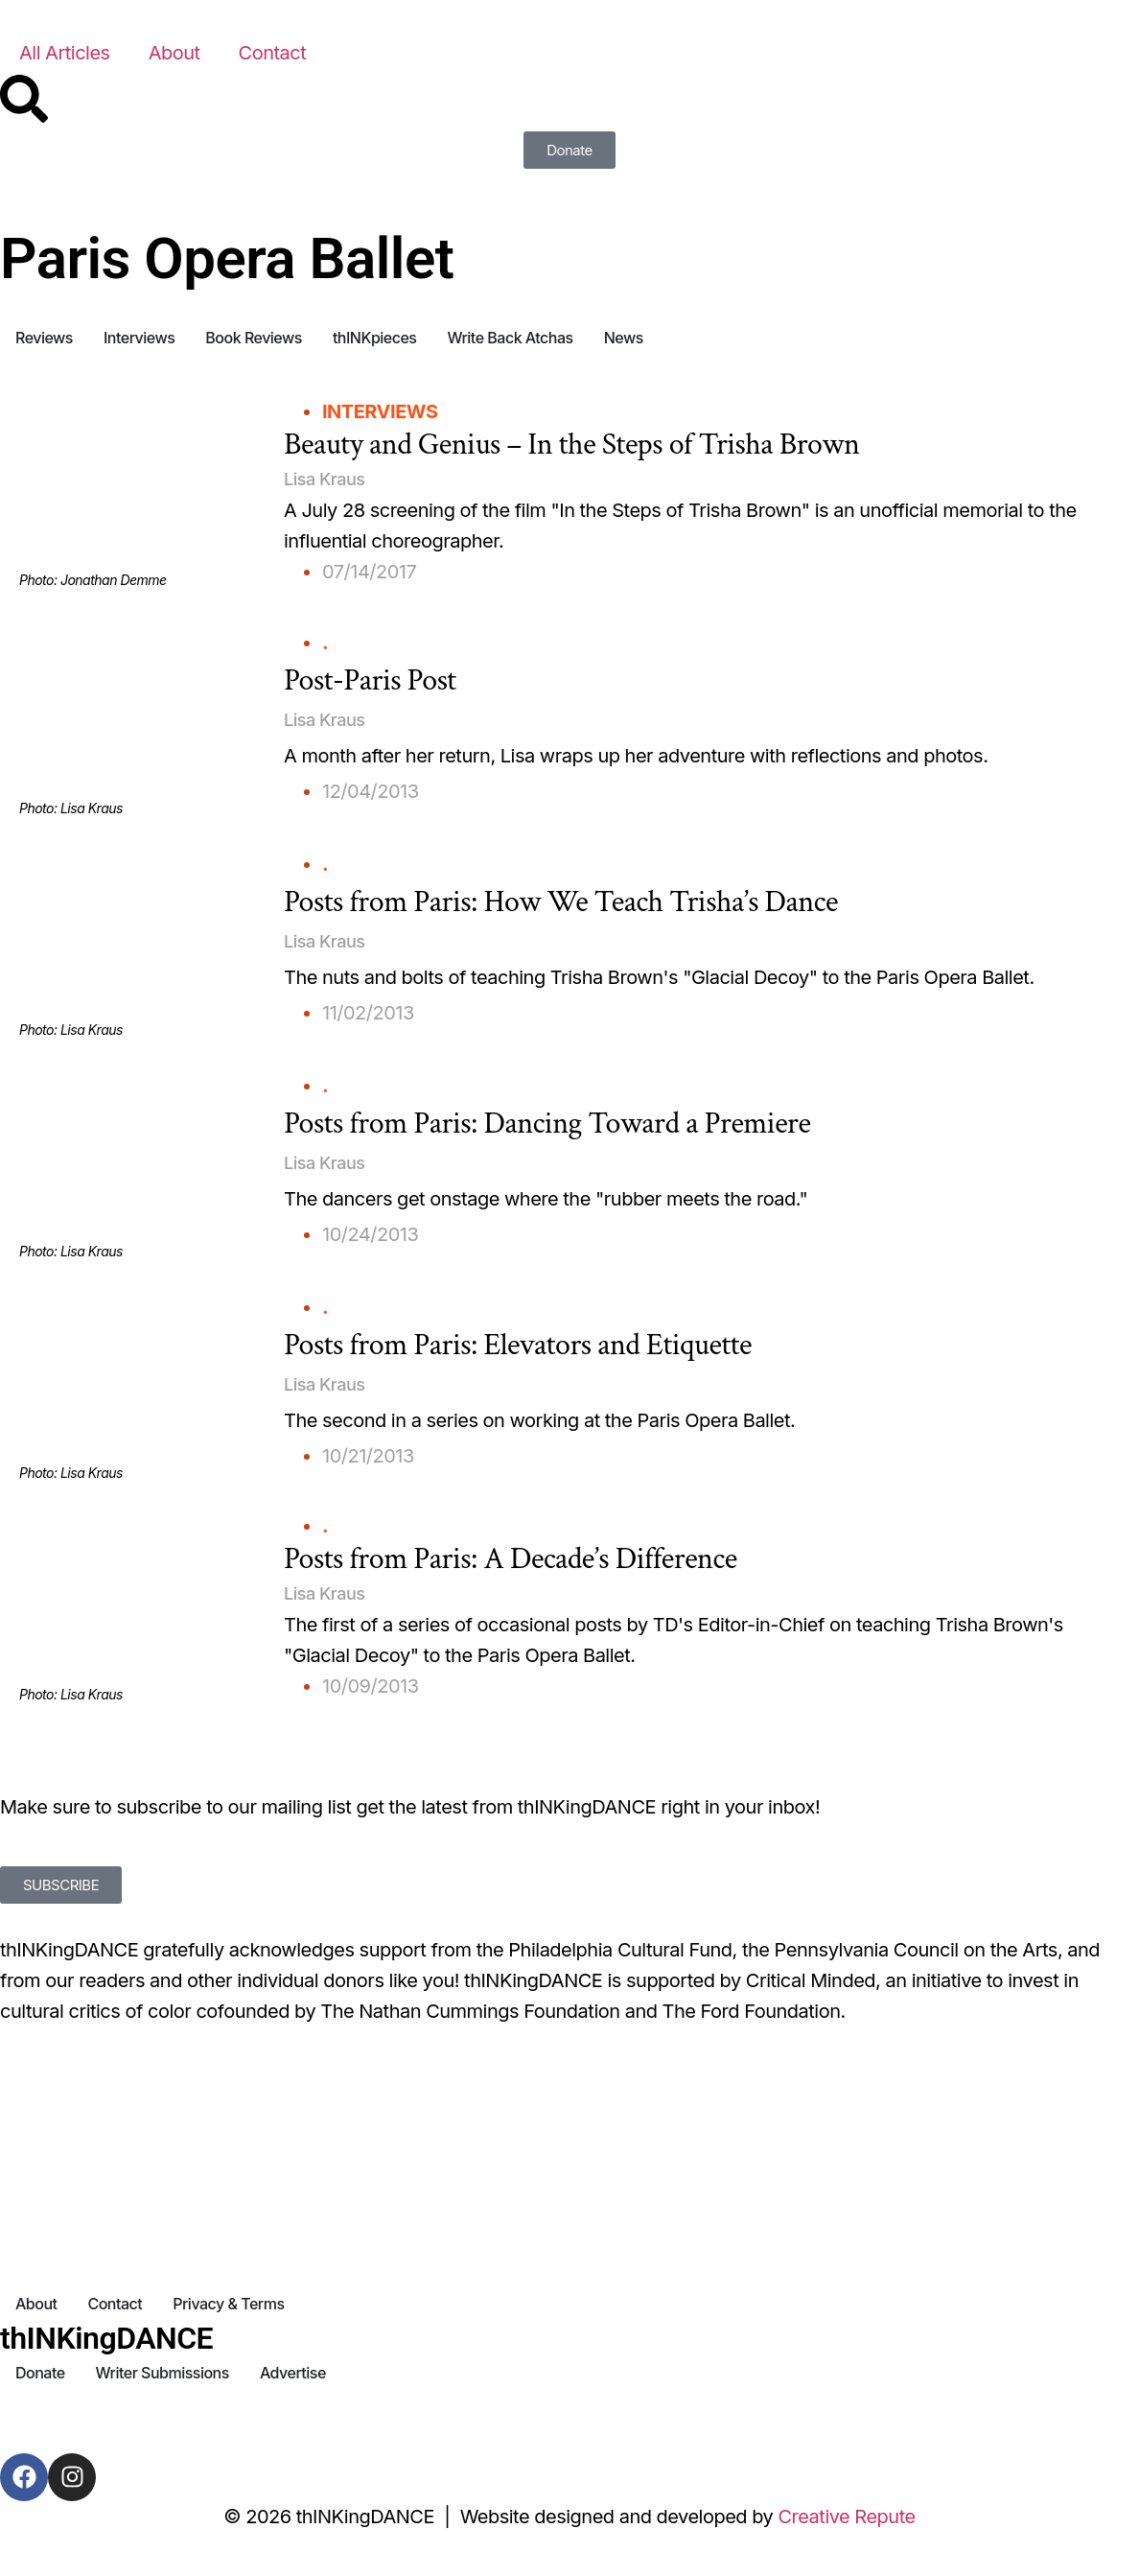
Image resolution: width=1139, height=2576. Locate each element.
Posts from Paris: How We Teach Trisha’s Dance (561, 902)
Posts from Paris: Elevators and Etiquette (518, 1345)
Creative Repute (846, 2516)
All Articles (64, 52)
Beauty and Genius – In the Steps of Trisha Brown (571, 444)
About (174, 52)
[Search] (24, 99)
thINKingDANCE (106, 2338)
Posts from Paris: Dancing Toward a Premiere (547, 1123)
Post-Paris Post (370, 680)
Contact (273, 52)
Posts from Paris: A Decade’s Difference (510, 1559)
